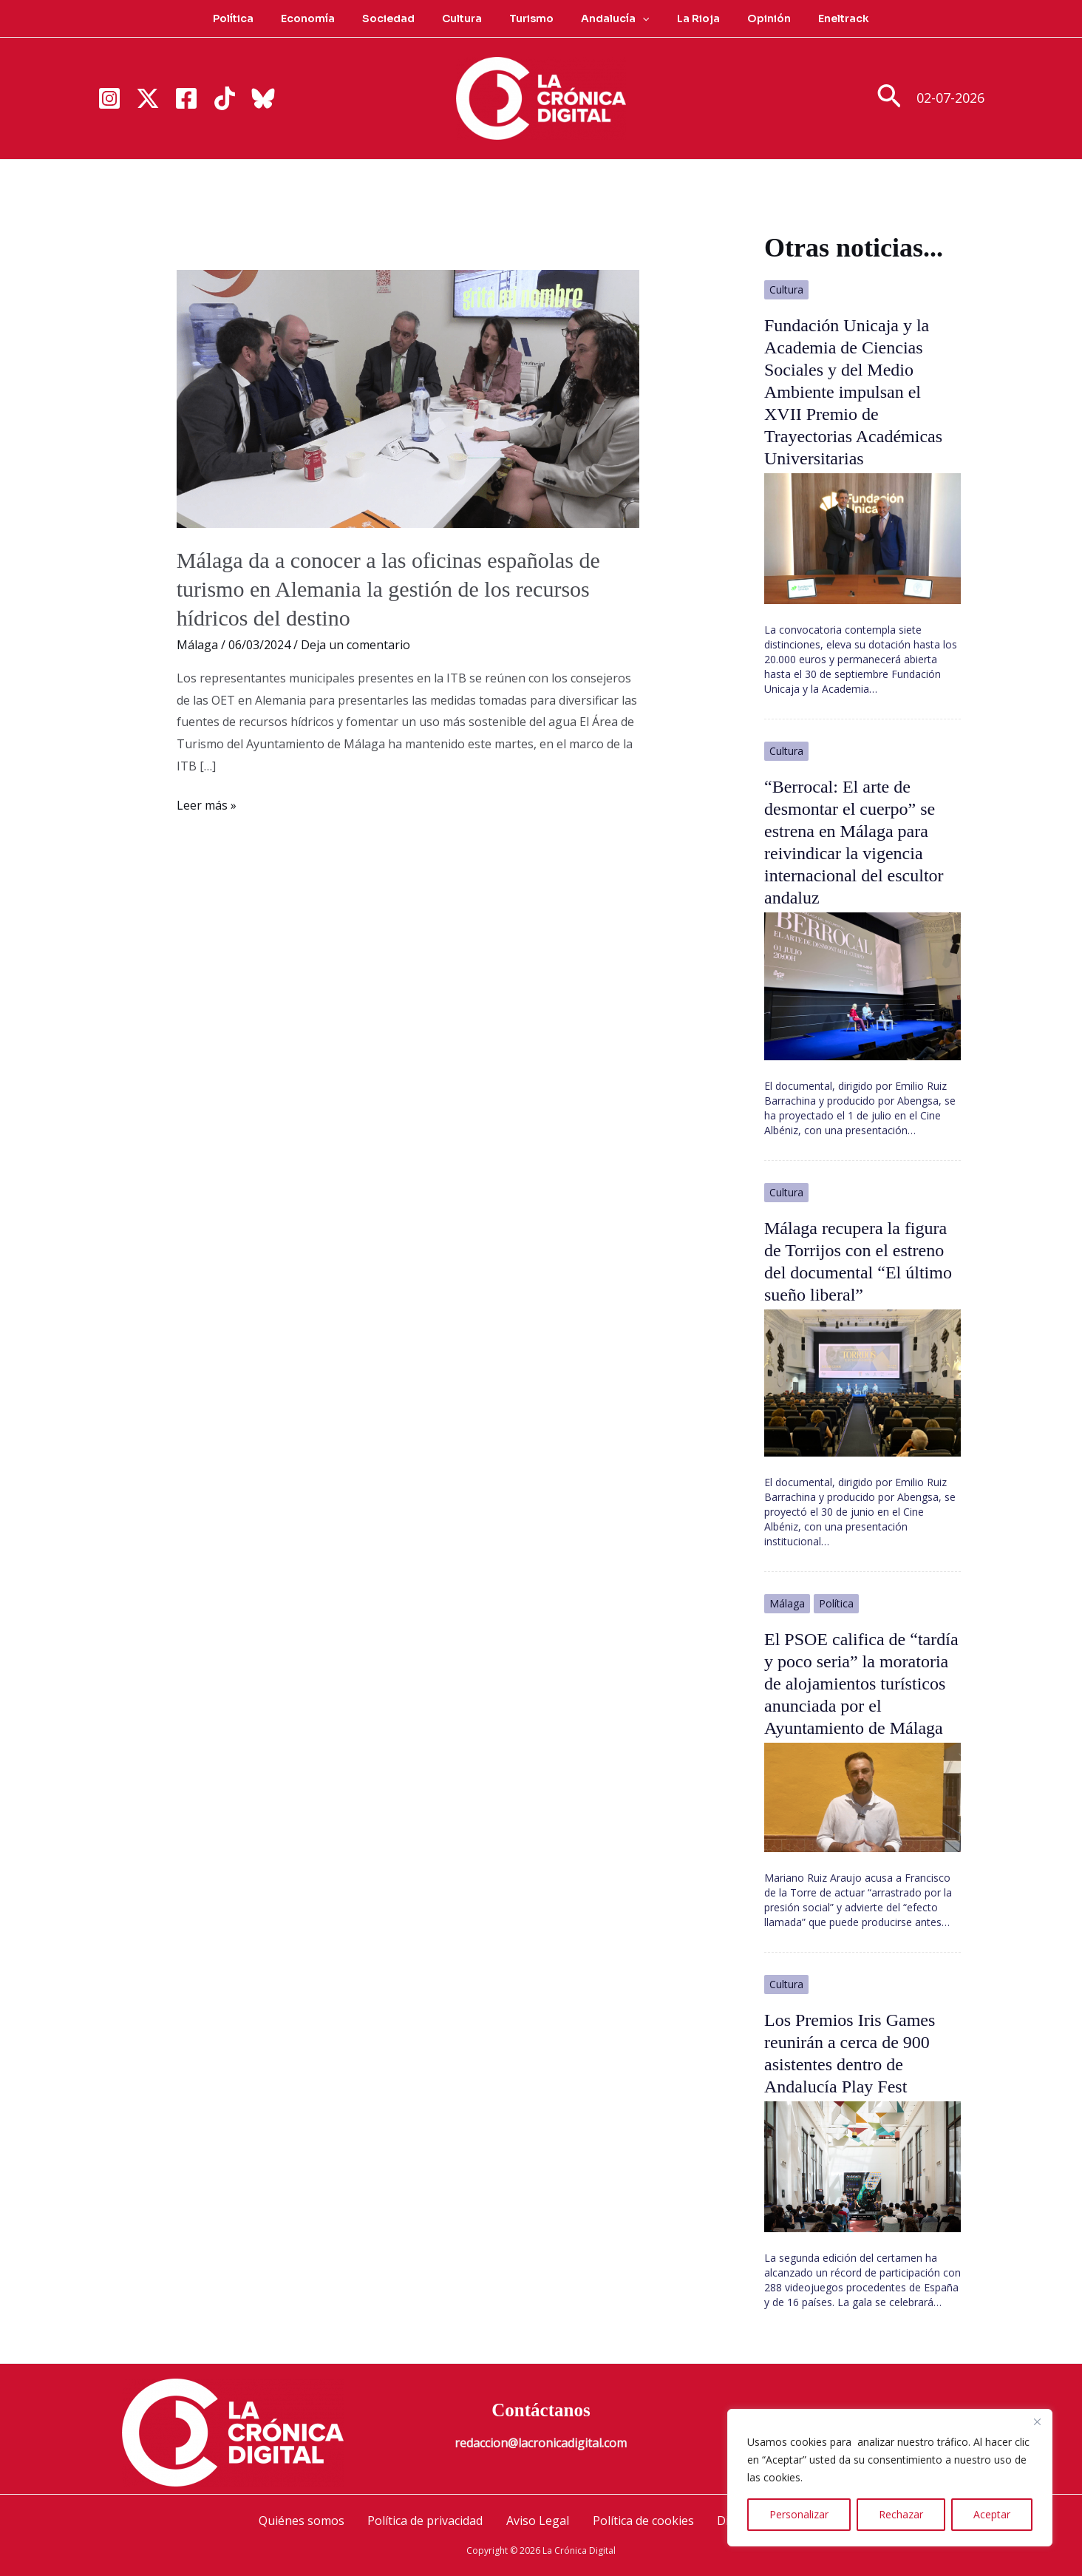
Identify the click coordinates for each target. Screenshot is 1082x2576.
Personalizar (798, 2514)
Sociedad (401, 18)
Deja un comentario (355, 645)
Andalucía (608, 18)
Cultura (469, 18)
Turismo (531, 18)
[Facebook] (186, 98)
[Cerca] (1037, 2421)
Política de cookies (642, 2520)
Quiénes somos (304, 2520)
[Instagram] (109, 98)
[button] (635, 18)
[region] (889, 2477)
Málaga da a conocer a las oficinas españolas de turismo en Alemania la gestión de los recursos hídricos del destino (388, 589)
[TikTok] (225, 98)
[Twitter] (148, 98)
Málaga (197, 645)
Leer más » (207, 806)
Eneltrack (817, 18)
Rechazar (901, 2514)
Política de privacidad (426, 2520)
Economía (328, 18)
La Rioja (685, 18)
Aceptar (991, 2514)
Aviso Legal (537, 2520)
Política (259, 18)
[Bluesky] (263, 98)
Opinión (749, 18)
